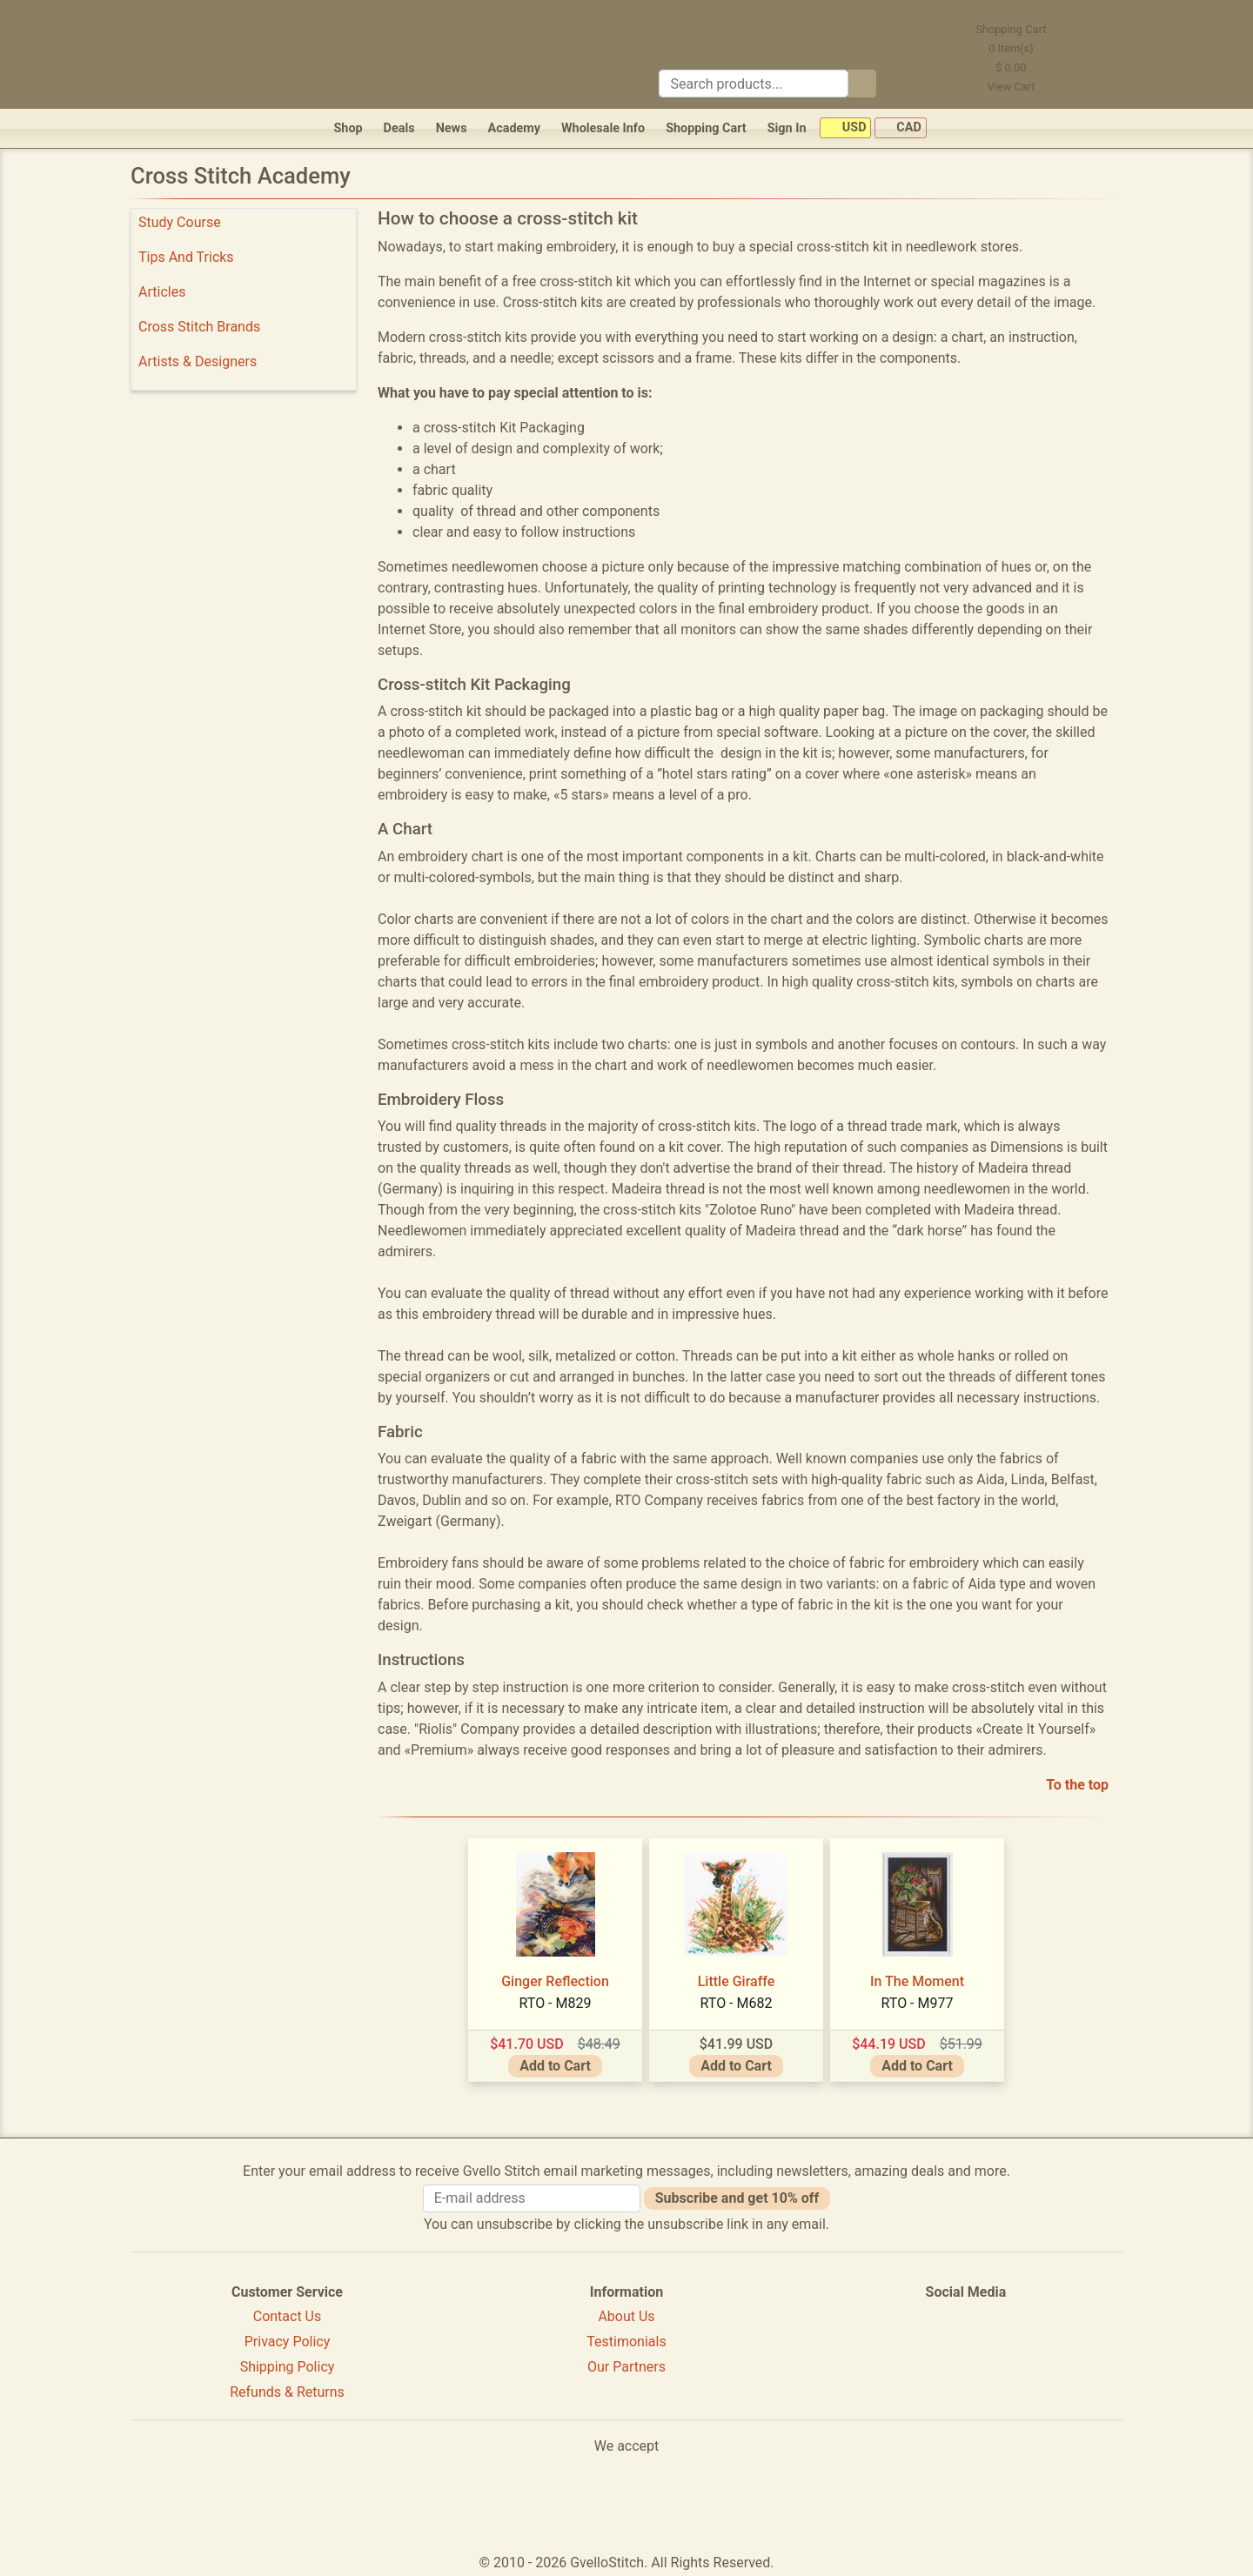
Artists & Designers (197, 361)
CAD (900, 128)
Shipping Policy (287, 2367)
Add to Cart (555, 2065)
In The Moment (917, 1981)
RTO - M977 (917, 2003)
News (451, 128)
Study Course (179, 222)
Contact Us (287, 2316)
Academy (514, 128)
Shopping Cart (706, 128)
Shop (347, 128)
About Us (626, 2316)
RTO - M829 (555, 2003)
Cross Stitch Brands (199, 326)
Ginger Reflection (555, 1981)
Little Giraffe (736, 1981)
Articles (161, 292)
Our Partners (626, 2367)
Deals (399, 128)
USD (845, 128)
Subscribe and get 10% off (737, 2198)
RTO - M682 (736, 2003)
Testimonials (626, 2341)
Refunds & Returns (287, 2392)
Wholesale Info (603, 128)
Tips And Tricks (186, 257)
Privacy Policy (288, 2341)
